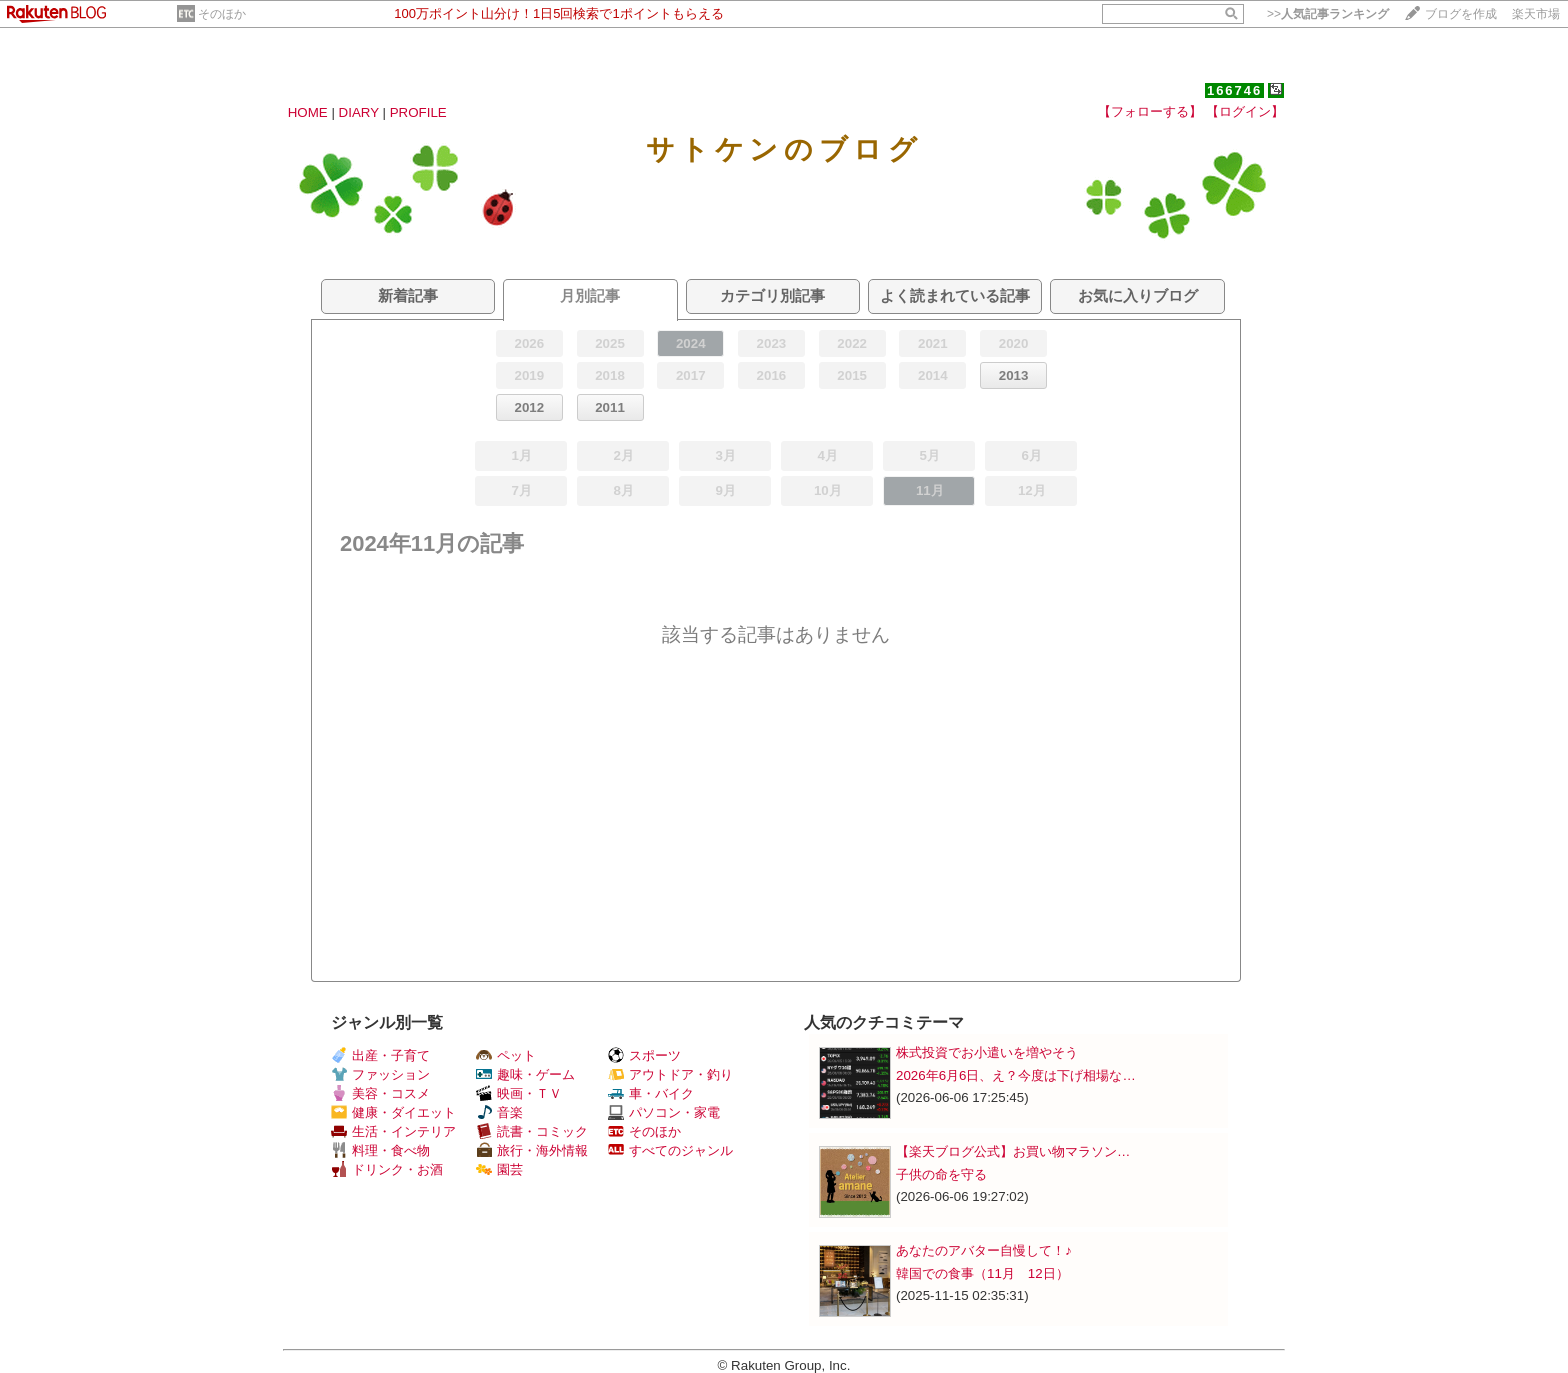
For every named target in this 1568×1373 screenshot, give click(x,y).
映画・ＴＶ (519, 1093)
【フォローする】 (1150, 111)
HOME (308, 112)
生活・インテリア (393, 1131)
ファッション (380, 1074)
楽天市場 (1536, 14)
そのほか (222, 14)
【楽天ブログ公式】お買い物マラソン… (1013, 1151)
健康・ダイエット (393, 1112)
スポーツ (644, 1055)
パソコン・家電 (664, 1112)
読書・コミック (532, 1131)
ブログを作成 (1461, 14)
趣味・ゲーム (525, 1074)
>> (1328, 14)
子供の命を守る (941, 1174)
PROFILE (418, 112)
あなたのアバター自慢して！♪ (984, 1250)
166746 (1234, 90)
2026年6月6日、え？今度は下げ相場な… (1016, 1075)
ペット (506, 1055)
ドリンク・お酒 (387, 1169)
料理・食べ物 (380, 1150)
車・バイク (651, 1093)
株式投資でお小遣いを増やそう (987, 1052)
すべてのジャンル (670, 1150)
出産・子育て (380, 1055)
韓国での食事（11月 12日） (982, 1273)
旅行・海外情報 (532, 1150)
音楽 (499, 1112)
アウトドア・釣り (670, 1074)
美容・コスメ (380, 1093)
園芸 (499, 1169)
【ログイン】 (1245, 111)
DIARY (359, 112)
